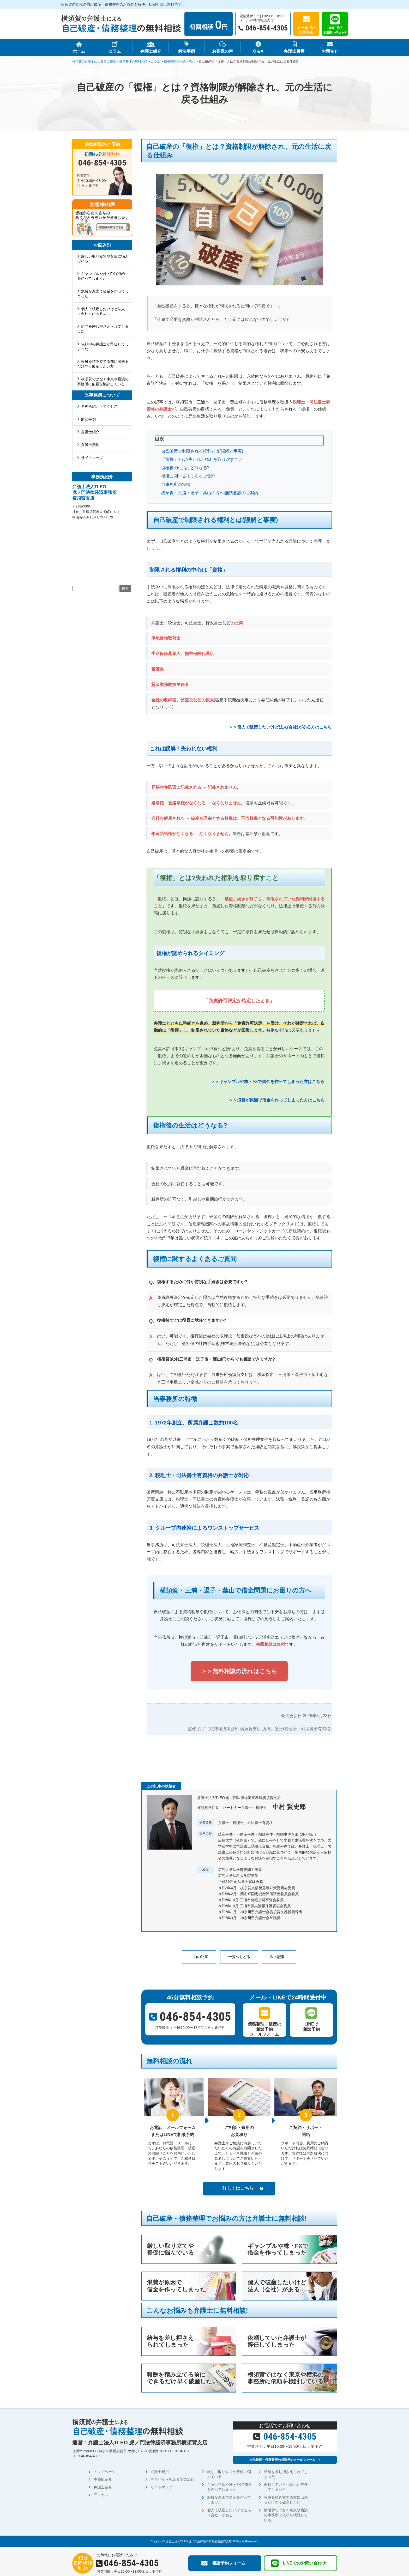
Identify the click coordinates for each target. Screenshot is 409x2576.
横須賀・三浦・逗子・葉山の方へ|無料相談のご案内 (209, 493)
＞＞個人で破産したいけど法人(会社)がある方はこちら (280, 727)
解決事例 (88, 419)
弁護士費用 (90, 445)
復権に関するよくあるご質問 (188, 476)
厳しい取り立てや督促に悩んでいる (103, 258)
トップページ (105, 2474)
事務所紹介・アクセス (99, 406)
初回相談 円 (208, 25)
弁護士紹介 (90, 432)
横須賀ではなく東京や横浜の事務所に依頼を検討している (103, 381)
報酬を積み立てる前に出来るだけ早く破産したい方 (103, 363)
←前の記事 (199, 1957)
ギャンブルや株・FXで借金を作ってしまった (101, 276)
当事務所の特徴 (175, 484)
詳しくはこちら (238, 2188)
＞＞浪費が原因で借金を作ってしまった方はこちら (277, 1100)
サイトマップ (92, 458)
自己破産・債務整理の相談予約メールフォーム (282, 2461)
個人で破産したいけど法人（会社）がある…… (101, 311)
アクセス (101, 2497)
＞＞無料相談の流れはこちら (239, 1671)
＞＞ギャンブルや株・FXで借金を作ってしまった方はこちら (267, 1081)
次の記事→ (279, 1957)
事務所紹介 (103, 2482)
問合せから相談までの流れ (172, 2482)
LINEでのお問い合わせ (335, 30)
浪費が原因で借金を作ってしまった (103, 293)
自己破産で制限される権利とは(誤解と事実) (202, 451)
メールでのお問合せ (306, 30)
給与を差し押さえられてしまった (103, 328)
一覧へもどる (239, 1957)
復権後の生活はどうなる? (185, 468)
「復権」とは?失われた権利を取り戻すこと (202, 459)
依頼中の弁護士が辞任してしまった (103, 346)
